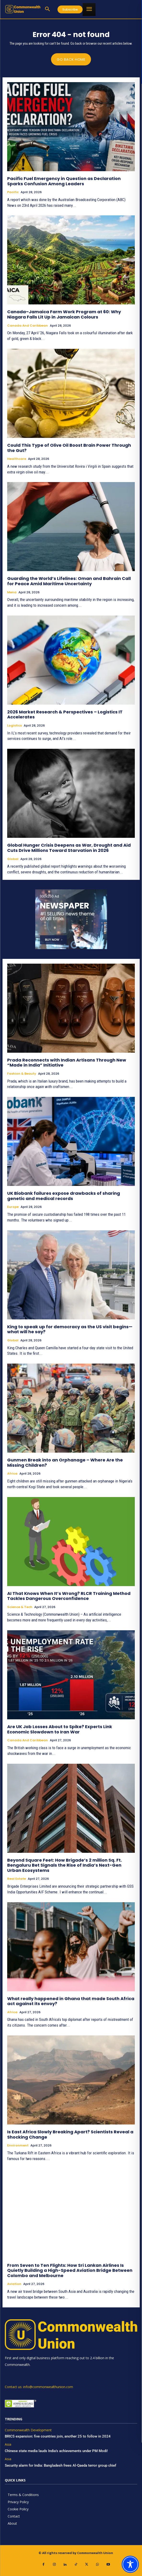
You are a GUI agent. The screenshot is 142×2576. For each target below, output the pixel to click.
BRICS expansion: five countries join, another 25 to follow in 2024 (58, 2436)
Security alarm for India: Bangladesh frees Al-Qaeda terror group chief (60, 2465)
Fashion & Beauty (21, 1074)
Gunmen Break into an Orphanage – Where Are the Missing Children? (65, 1462)
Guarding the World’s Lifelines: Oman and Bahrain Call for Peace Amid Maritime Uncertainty (69, 581)
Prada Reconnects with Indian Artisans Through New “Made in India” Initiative (66, 1062)
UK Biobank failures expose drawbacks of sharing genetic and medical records (63, 1195)
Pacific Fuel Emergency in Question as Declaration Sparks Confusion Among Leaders (64, 181)
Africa (12, 1474)
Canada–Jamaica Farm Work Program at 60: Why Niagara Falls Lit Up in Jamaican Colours (64, 314)
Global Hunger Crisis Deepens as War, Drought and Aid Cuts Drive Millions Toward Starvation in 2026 (69, 847)
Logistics (14, 726)
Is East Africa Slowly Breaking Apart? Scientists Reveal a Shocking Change (70, 2134)
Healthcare (16, 459)
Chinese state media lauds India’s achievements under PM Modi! (57, 2451)
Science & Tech (19, 1607)
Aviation (14, 2284)
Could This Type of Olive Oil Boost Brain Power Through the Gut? (69, 447)
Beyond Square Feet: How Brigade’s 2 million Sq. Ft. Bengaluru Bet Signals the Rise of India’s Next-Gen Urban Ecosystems (64, 1865)
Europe (13, 1207)
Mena (12, 592)
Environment (17, 2145)
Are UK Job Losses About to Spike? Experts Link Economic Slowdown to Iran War (59, 1729)
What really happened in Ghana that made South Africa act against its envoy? (70, 2001)
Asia (8, 2445)
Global (12, 859)
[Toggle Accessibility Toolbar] (130, 2564)
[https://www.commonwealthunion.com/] (23, 9)
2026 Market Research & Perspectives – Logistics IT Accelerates (65, 714)
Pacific (13, 192)
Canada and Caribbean (27, 326)
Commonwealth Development (28, 2430)
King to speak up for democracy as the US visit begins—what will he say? (69, 1329)
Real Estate (16, 1879)
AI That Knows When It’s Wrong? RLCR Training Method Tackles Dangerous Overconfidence (69, 1596)
